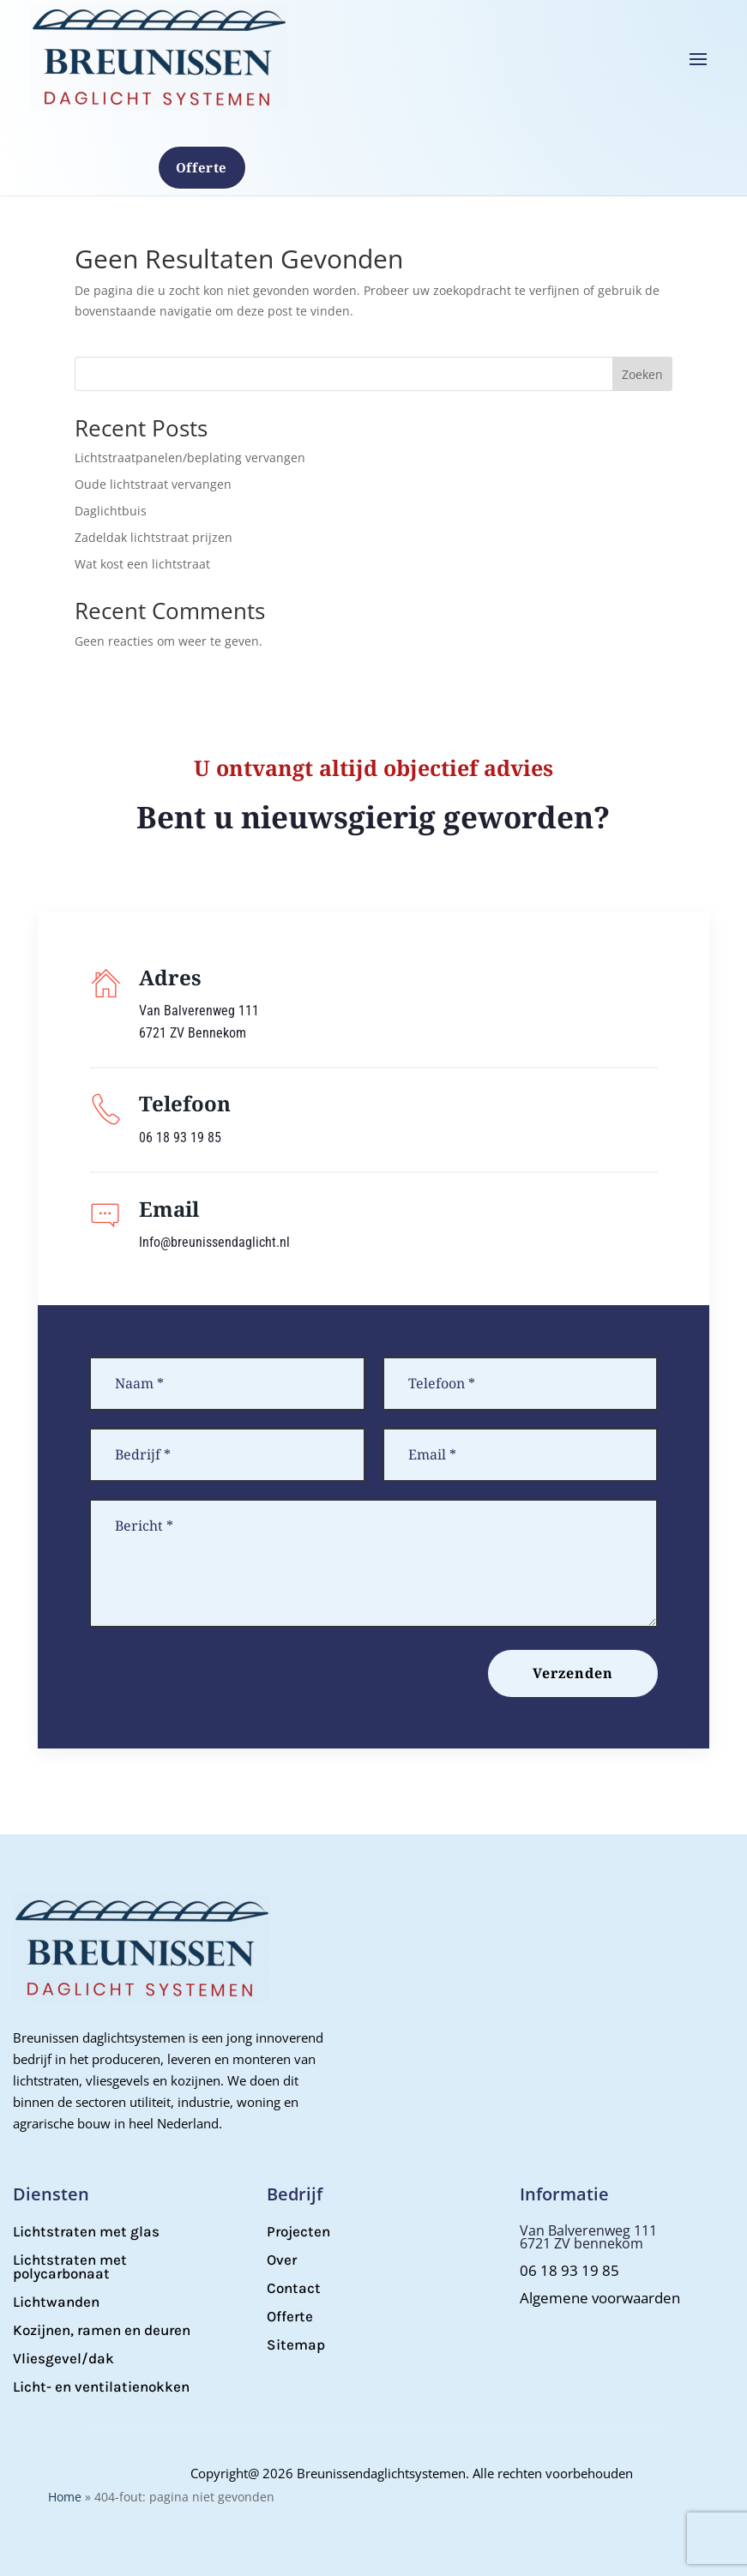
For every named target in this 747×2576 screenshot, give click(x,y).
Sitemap (296, 2344)
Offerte (202, 167)
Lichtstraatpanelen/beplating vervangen (190, 457)
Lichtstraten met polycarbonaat (70, 2266)
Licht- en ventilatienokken (101, 2386)
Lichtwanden (56, 2301)
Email (169, 1209)
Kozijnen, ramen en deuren (101, 2329)
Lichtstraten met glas (86, 2231)
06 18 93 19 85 (569, 2270)
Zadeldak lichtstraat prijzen (153, 537)
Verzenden (573, 1673)
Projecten (298, 2231)
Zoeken (642, 374)
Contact (294, 2287)
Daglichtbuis (111, 511)
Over (282, 2259)
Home (64, 2497)
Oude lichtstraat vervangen (153, 484)
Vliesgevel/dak (63, 2358)
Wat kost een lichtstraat (142, 564)
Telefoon (185, 1103)
